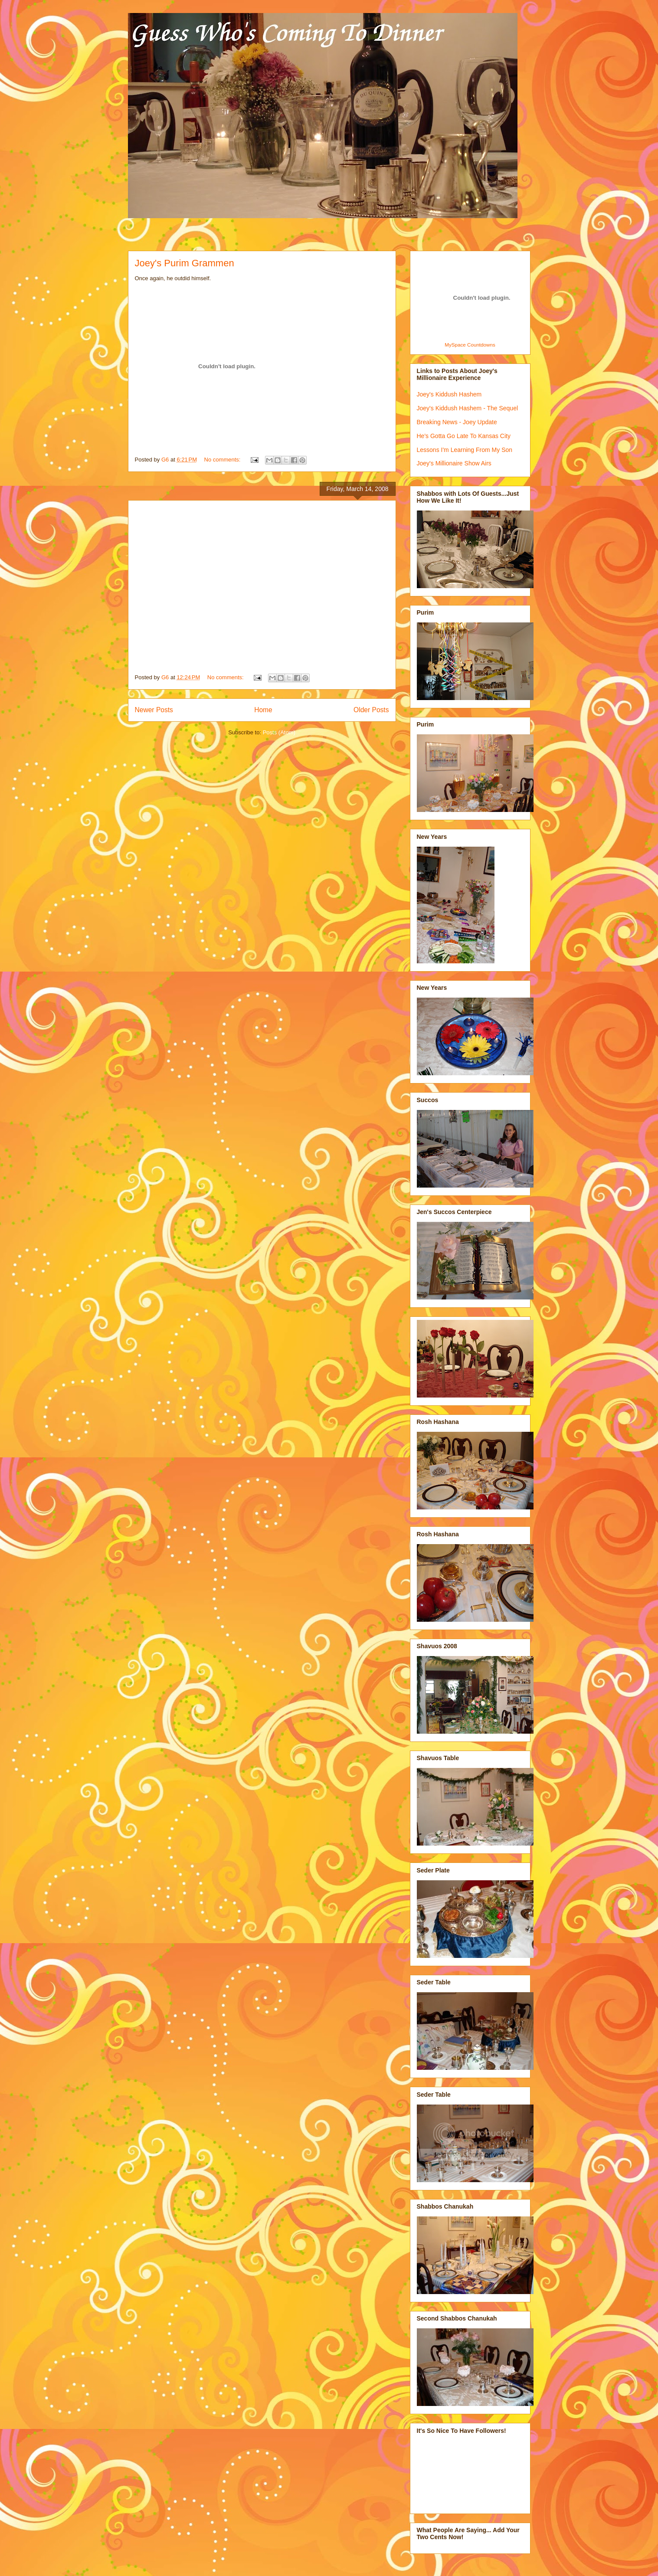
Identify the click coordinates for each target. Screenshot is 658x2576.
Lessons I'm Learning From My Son (465, 449)
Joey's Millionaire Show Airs (454, 463)
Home (263, 710)
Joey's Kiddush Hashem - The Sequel (467, 408)
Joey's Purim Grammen (184, 263)
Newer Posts (154, 710)
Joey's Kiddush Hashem (449, 394)
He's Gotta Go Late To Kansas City (464, 435)
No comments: (223, 459)
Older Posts (371, 710)
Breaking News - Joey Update (457, 422)
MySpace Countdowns (470, 344)
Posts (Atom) (279, 732)
